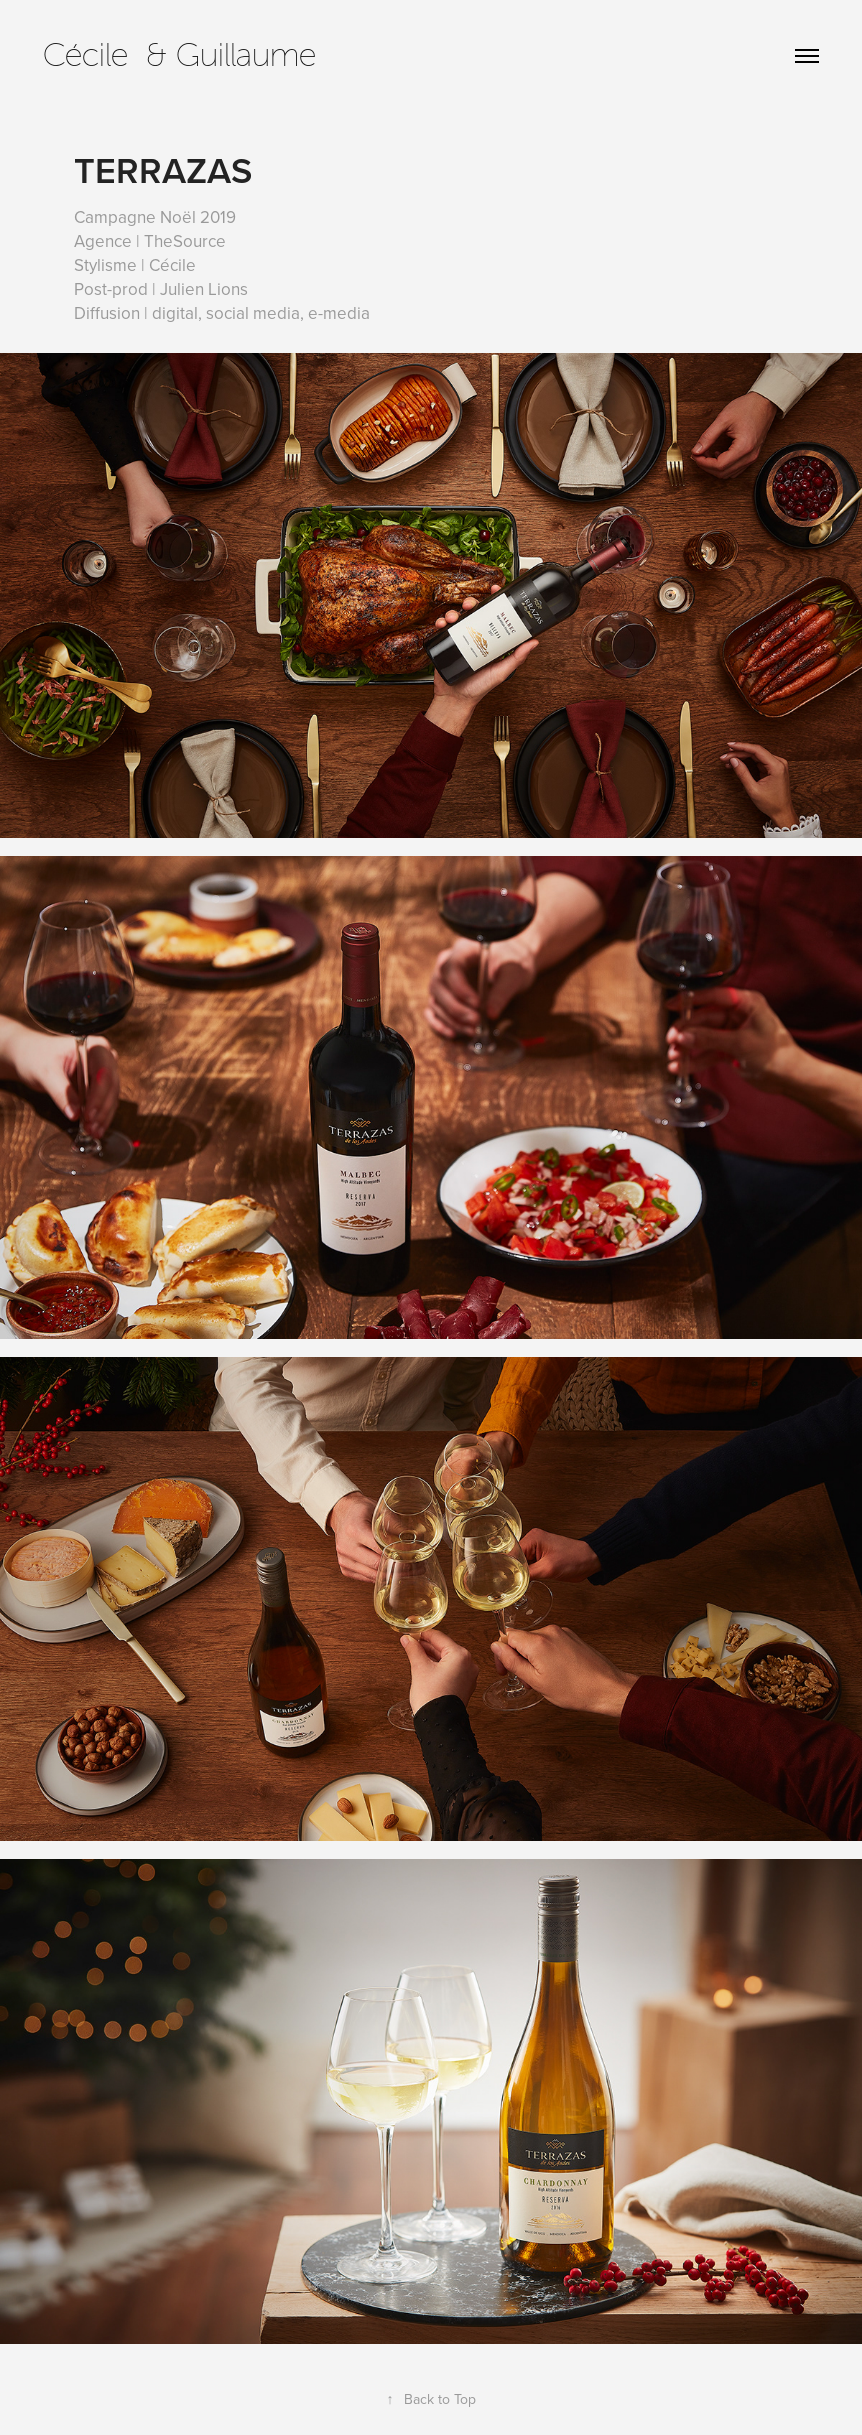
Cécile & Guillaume (179, 55)
